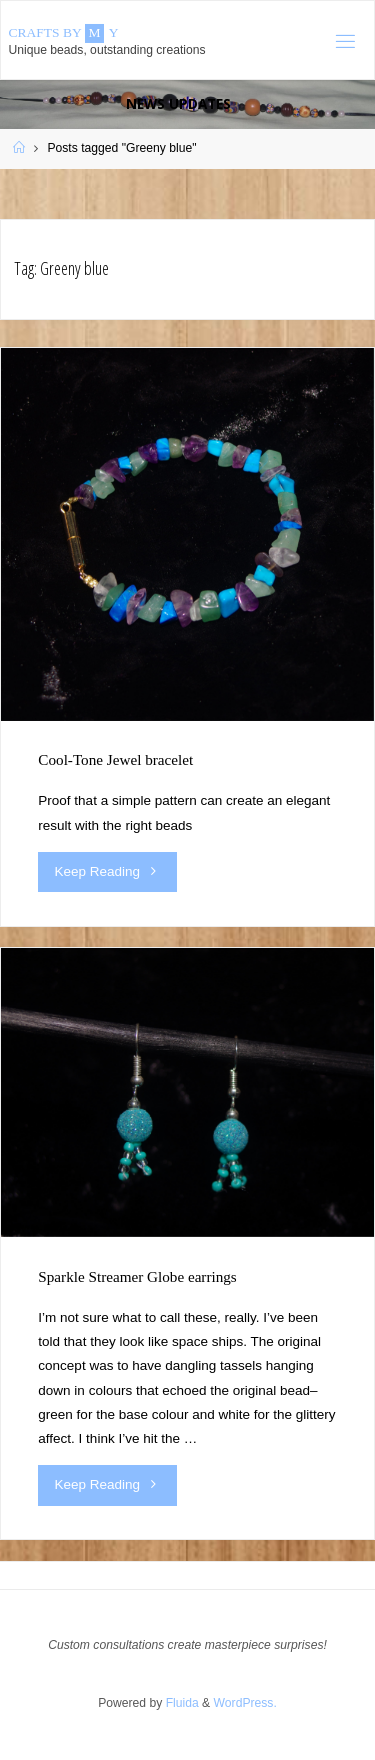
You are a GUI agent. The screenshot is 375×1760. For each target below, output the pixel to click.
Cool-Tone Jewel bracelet (115, 759)
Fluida (180, 1703)
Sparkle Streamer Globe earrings (137, 1276)
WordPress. (245, 1703)
